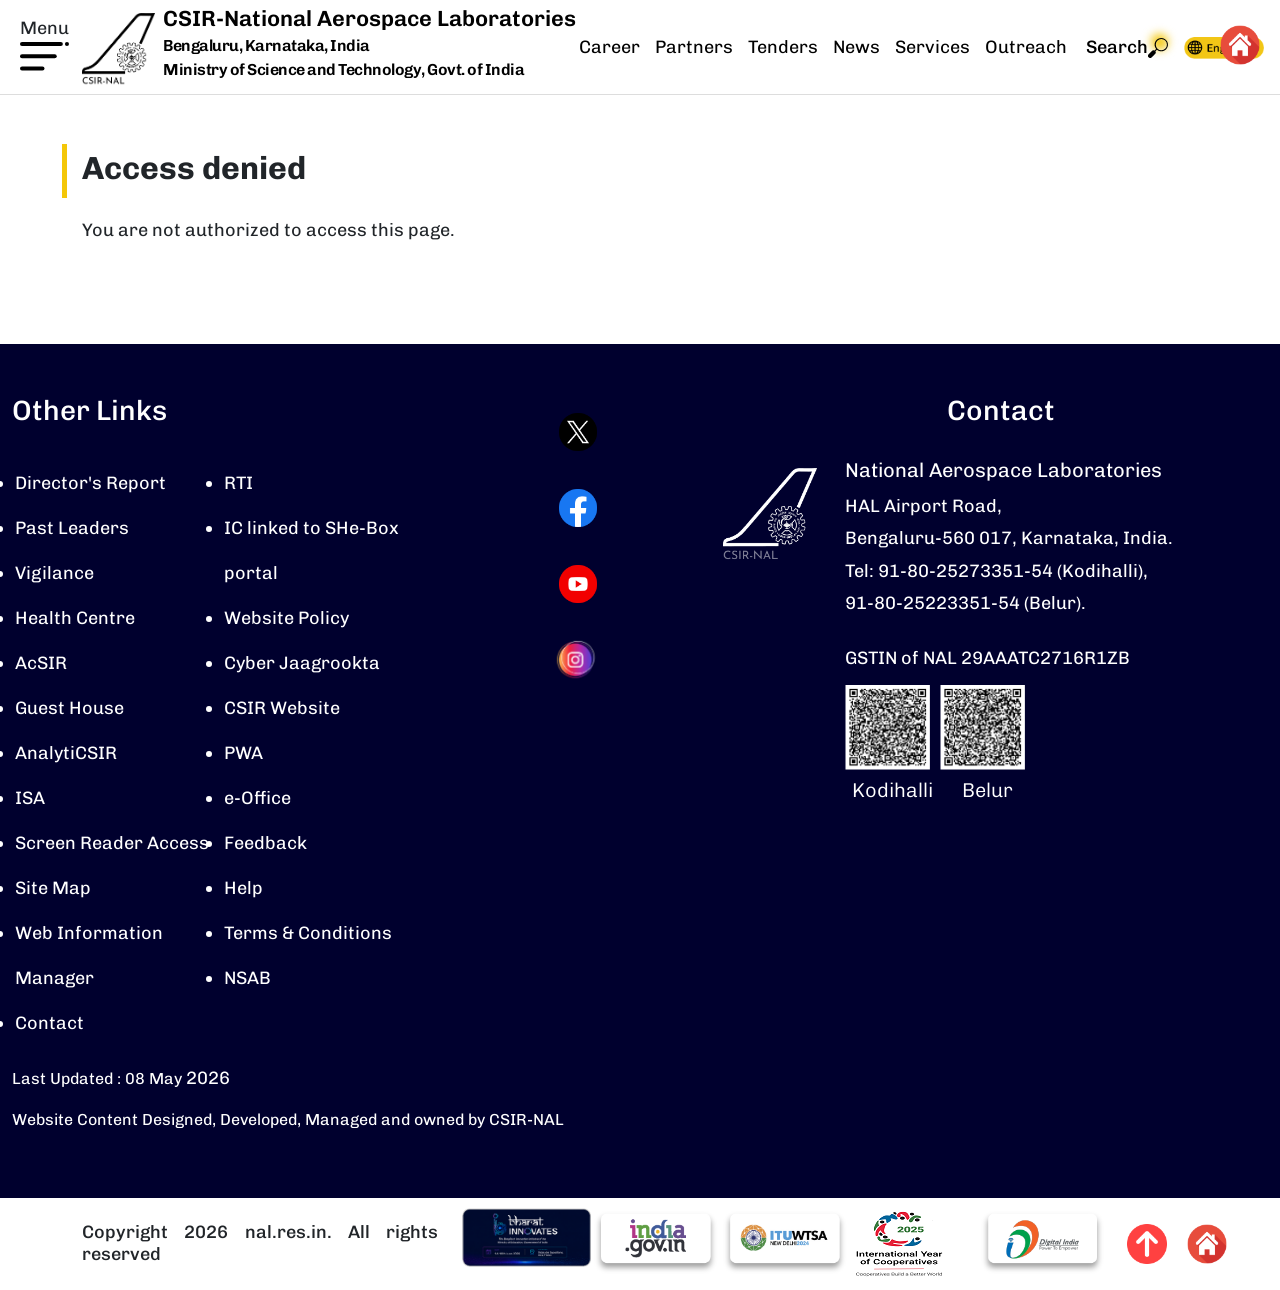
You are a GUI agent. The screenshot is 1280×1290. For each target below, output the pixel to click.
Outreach (1026, 47)
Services (932, 47)
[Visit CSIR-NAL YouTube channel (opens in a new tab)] (578, 584)
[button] (44, 43)
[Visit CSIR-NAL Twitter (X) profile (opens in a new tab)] (578, 432)
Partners (694, 47)
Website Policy (286, 618)
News (856, 47)
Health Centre (75, 618)
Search (1127, 47)
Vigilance (54, 573)
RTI (238, 483)
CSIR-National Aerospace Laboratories (369, 18)
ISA (30, 798)
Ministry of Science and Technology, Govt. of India (343, 69)
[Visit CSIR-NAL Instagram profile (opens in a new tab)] (578, 659)
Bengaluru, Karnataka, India (266, 46)
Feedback (265, 843)
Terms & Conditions (308, 933)
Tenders (783, 47)
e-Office (257, 798)
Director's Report (90, 483)
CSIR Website (282, 708)
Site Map (53, 888)
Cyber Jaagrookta (302, 663)
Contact (49, 1023)
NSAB (247, 978)
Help (243, 888)
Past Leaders (72, 528)
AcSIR (41, 663)
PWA (243, 753)
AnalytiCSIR (66, 753)
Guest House (69, 708)
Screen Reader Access (112, 843)
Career (609, 47)
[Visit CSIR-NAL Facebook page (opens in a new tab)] (578, 508)
